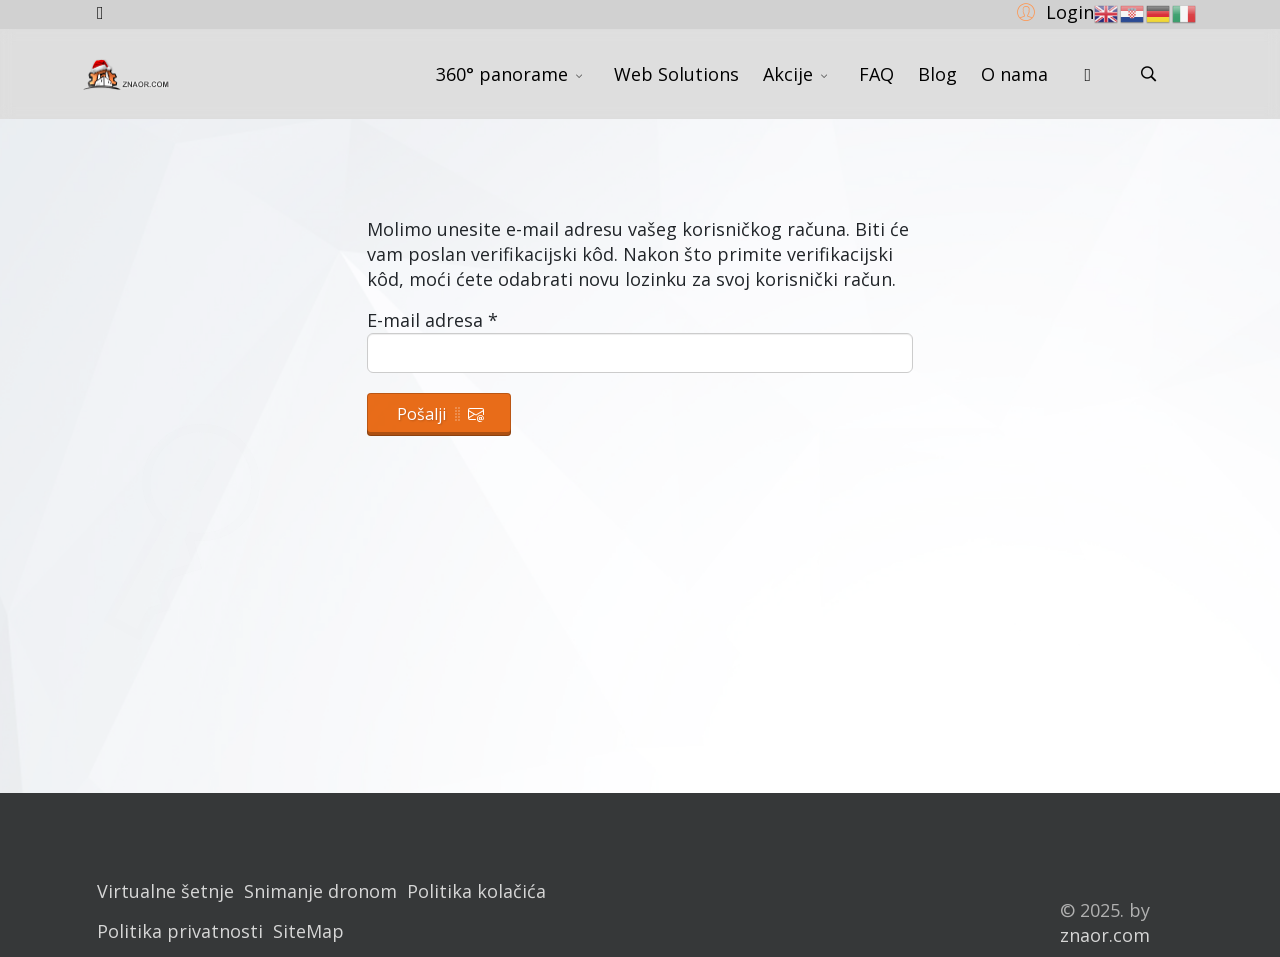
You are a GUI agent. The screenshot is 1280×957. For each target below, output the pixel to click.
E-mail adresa (432, 320)
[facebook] (100, 12)
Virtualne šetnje (165, 891)
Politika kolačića (476, 891)
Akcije (788, 74)
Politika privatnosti (180, 931)
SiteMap (308, 931)
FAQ (876, 74)
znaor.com (1105, 935)
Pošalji (440, 414)
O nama (1014, 74)
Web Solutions (676, 74)
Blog (937, 74)
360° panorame (502, 74)
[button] (1052, 11)
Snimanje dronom (320, 891)
